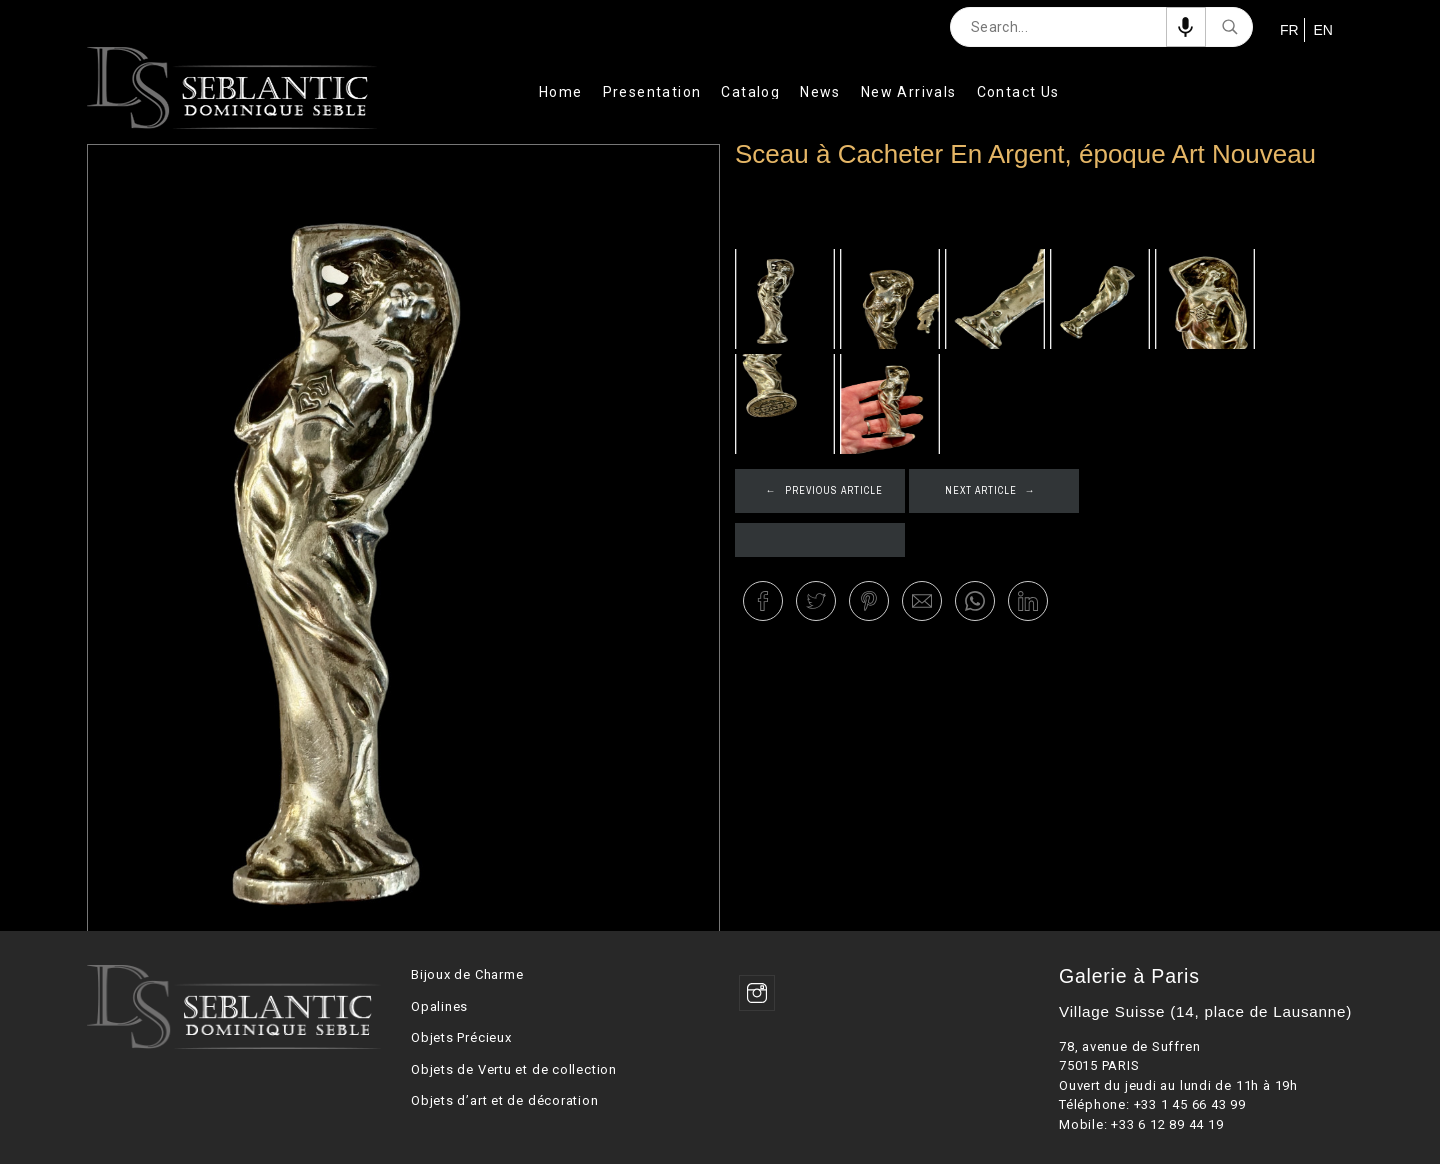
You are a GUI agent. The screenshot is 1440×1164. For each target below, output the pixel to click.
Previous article (834, 490)
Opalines (439, 1006)
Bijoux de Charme (467, 974)
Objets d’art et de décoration (505, 1100)
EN (1321, 30)
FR (1287, 30)
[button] (763, 601)
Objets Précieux (461, 1037)
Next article (981, 490)
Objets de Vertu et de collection (514, 1069)
